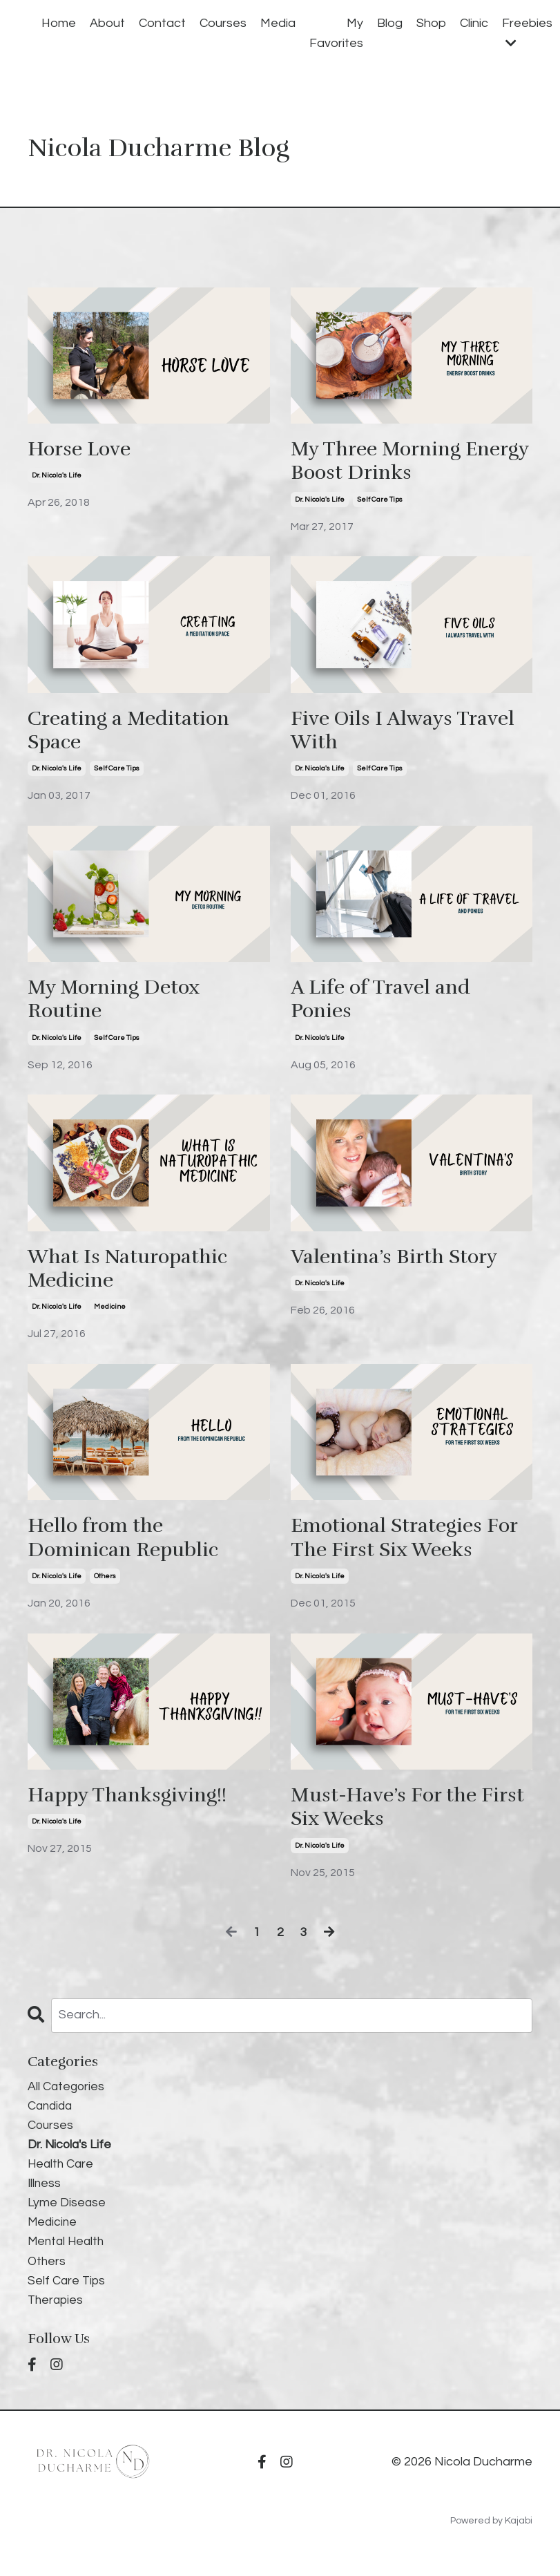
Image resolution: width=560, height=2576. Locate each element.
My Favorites (336, 33)
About (107, 23)
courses (51, 2139)
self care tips (380, 501)
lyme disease (67, 2219)
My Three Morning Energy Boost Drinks (391, 462)
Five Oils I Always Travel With (410, 734)
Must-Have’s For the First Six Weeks (389, 1819)
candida (51, 2119)
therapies (57, 2318)
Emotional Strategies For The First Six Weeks (410, 1548)
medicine (110, 1315)
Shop (431, 23)
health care (62, 2179)
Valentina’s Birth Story (400, 1263)
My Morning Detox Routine (118, 1005)
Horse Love (82, 449)
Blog (390, 23)
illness (45, 2199)
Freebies (527, 33)
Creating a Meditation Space (134, 734)
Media (278, 23)
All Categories (67, 2099)
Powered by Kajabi (491, 2540)
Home (58, 23)
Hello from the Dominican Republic (128, 1548)
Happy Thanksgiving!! (134, 1806)
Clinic (474, 23)
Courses (223, 23)
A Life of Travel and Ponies (385, 1005)
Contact (162, 23)
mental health (68, 2258)
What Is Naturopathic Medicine (133, 1276)
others (105, 1587)
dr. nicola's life (56, 476)
